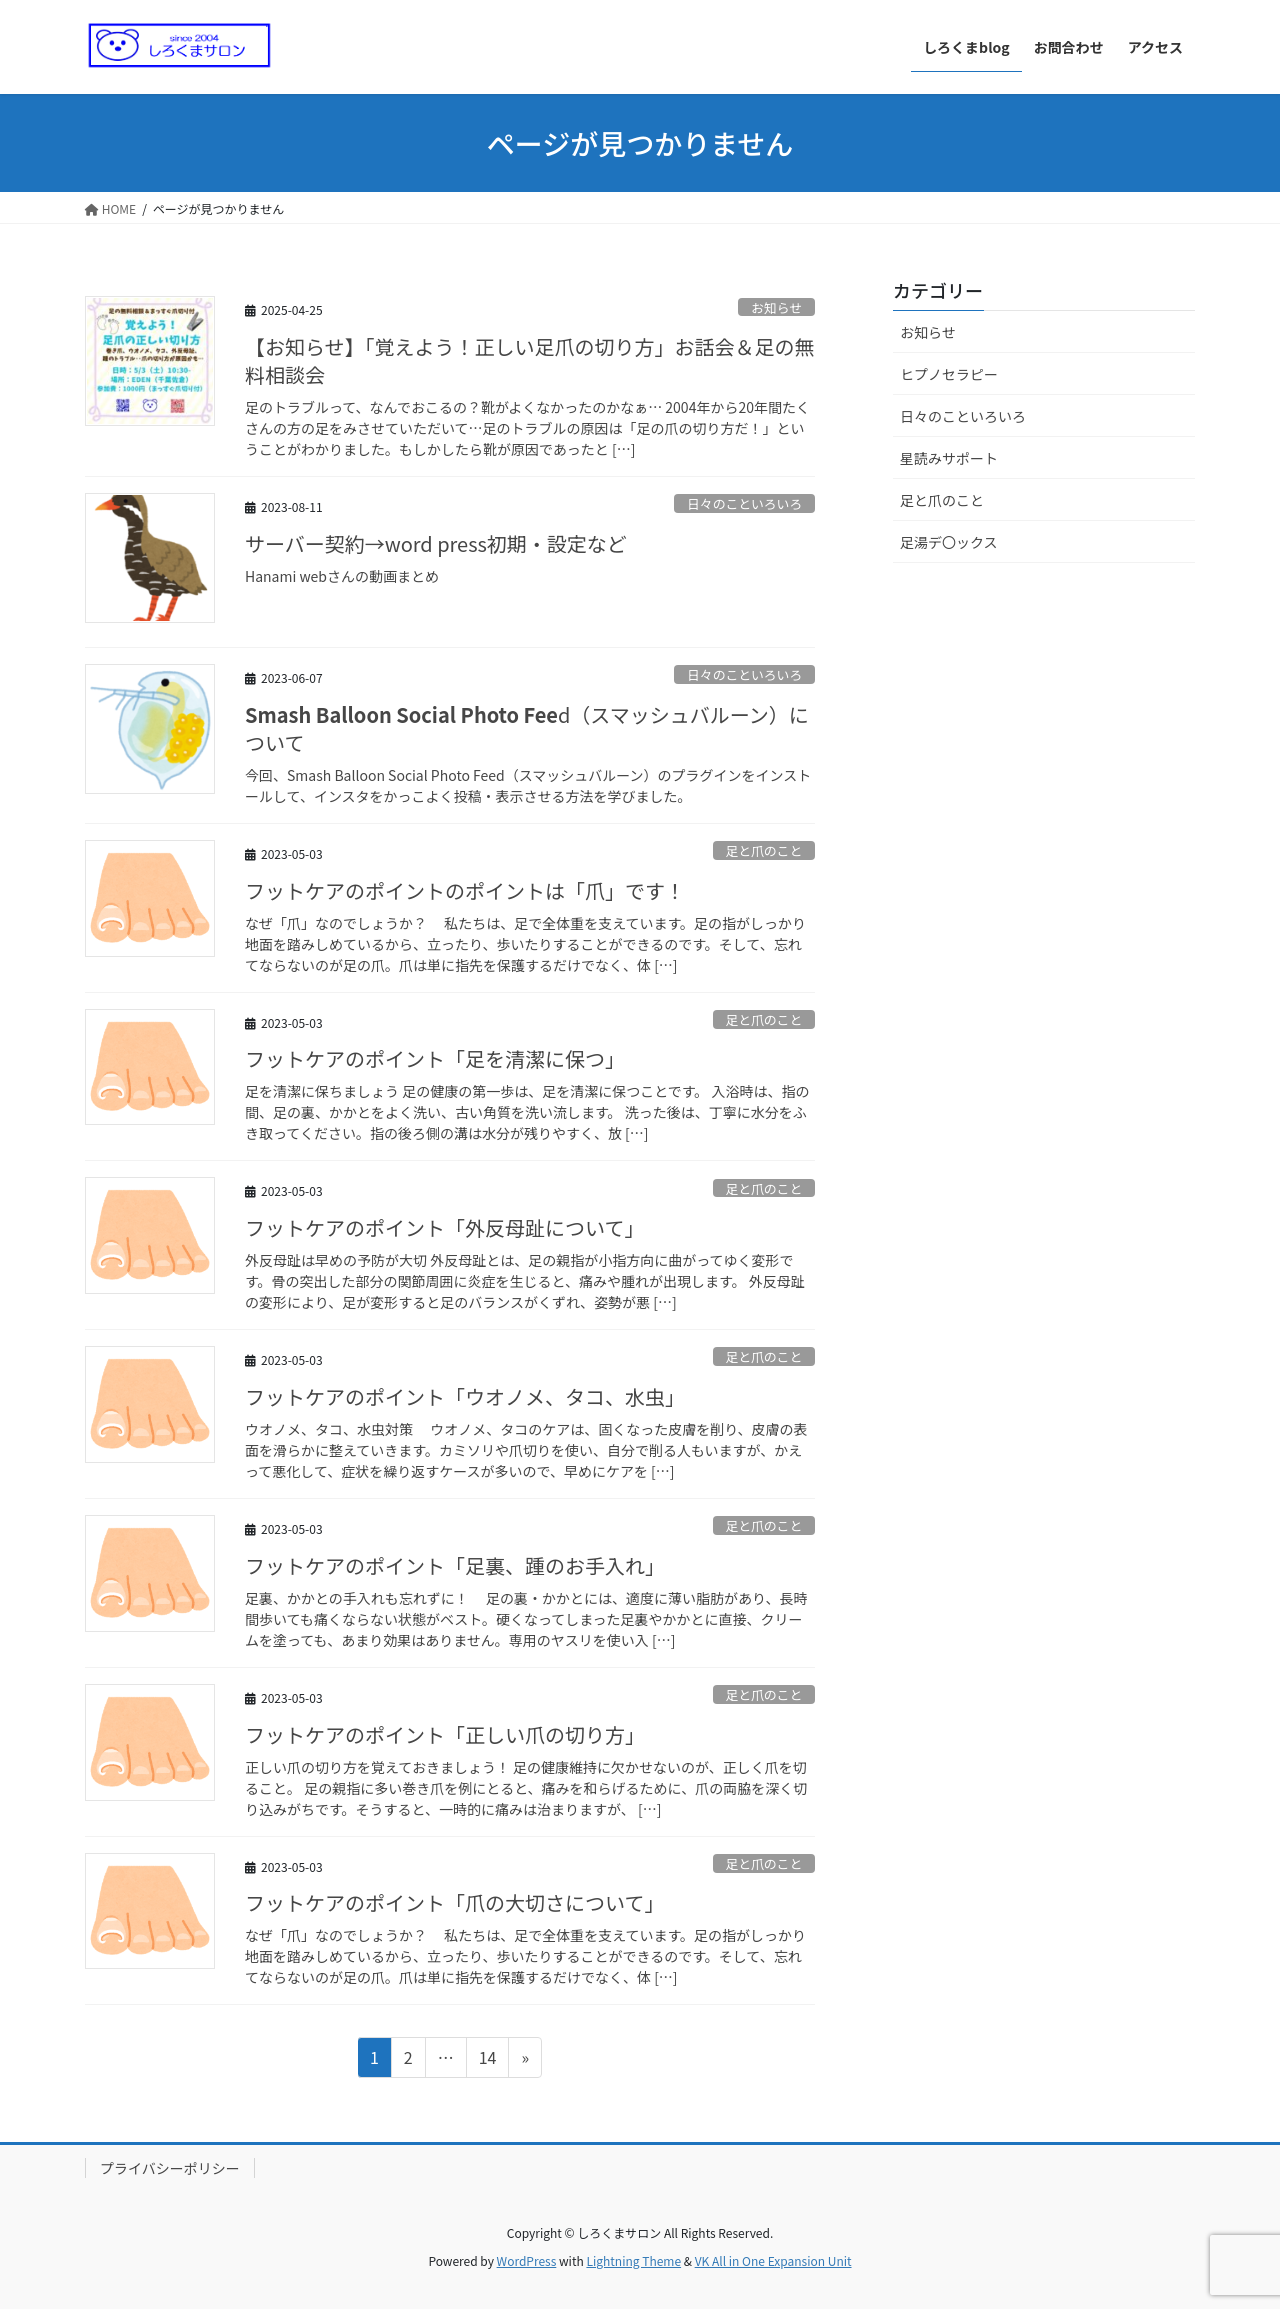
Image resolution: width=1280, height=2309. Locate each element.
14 (487, 2060)
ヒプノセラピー (949, 374)
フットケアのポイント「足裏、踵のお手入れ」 (455, 1565)
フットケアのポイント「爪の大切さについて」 (454, 1902)
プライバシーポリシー (170, 2168)
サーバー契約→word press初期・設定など (436, 543)
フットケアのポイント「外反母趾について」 (444, 1227)
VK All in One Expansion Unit (773, 2260)
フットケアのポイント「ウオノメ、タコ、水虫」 (465, 1396)
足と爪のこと (763, 850)
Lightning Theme (633, 2260)
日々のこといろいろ (744, 503)
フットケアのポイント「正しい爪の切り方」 (445, 1734)
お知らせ (776, 307)
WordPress (527, 2260)
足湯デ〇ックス (949, 542)
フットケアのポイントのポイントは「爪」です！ (465, 890)
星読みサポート (949, 458)
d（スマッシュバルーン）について (527, 728)
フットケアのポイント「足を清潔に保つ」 (435, 1058)
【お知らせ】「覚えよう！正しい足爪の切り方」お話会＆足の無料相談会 (530, 360)
